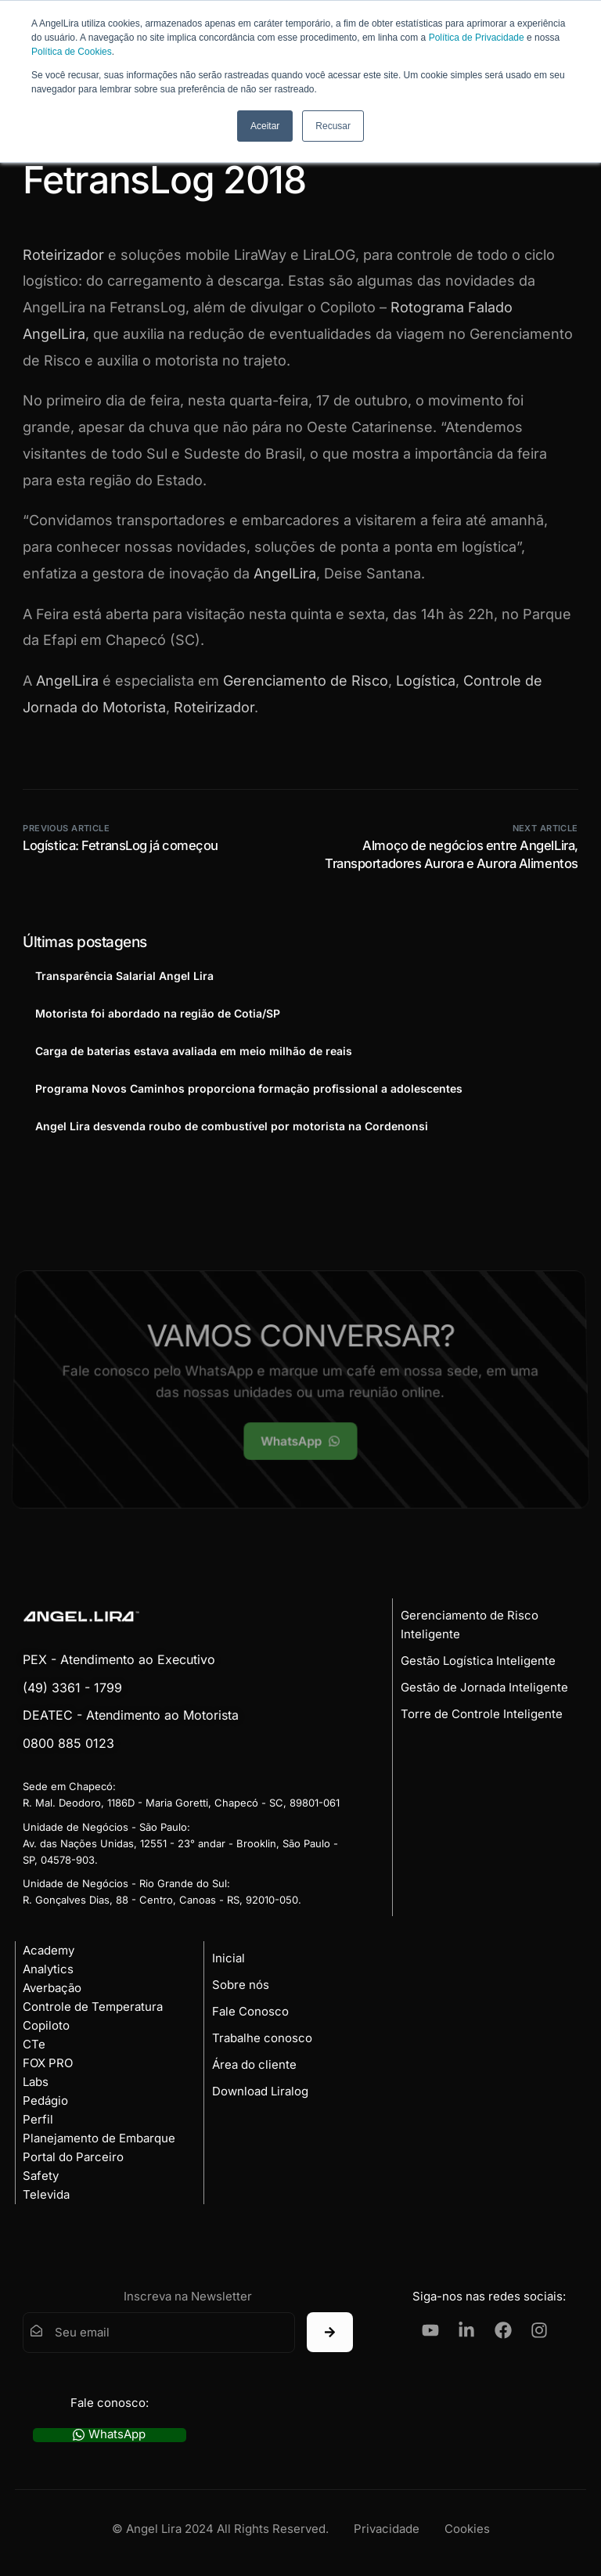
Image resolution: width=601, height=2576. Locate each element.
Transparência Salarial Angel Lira (124, 975)
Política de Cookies (71, 51)
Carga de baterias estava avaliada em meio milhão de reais (193, 1050)
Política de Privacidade (476, 37)
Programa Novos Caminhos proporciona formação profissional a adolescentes (248, 1088)
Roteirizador (63, 255)
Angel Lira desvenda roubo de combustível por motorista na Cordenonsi (231, 1126)
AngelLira (285, 573)
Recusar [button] (333, 126)
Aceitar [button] (264, 126)
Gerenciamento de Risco (305, 680)
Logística (425, 680)
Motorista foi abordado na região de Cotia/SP (157, 1013)
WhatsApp (109, 2434)
